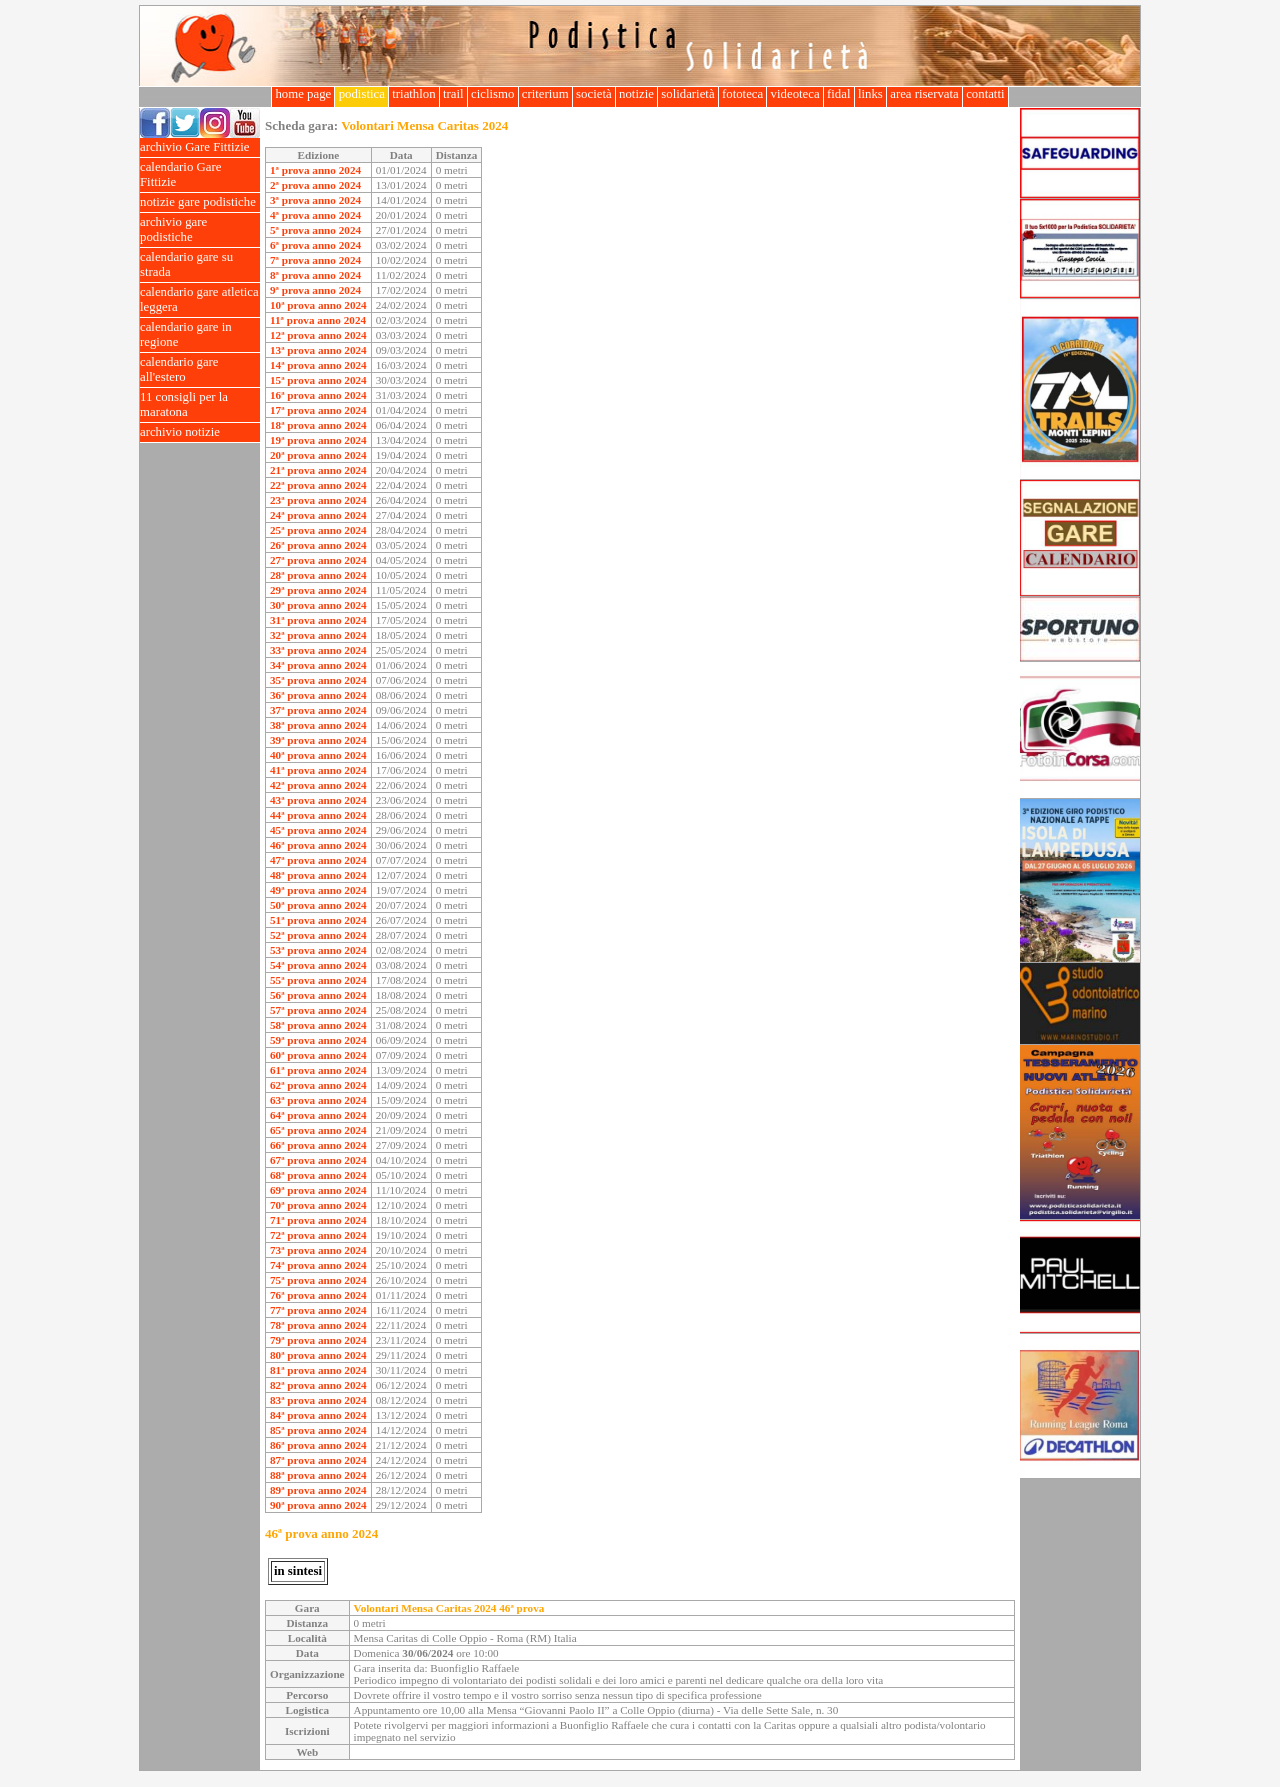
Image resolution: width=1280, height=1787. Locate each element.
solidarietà (688, 94)
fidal (839, 94)
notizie (636, 94)
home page (303, 94)
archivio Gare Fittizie (200, 147)
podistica (361, 94)
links (870, 94)
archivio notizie (200, 432)
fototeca (743, 94)
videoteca (794, 94)
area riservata (924, 94)
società (594, 94)
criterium (545, 94)
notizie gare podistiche (200, 202)
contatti (985, 94)
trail (453, 94)
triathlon (414, 94)
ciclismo (493, 94)
